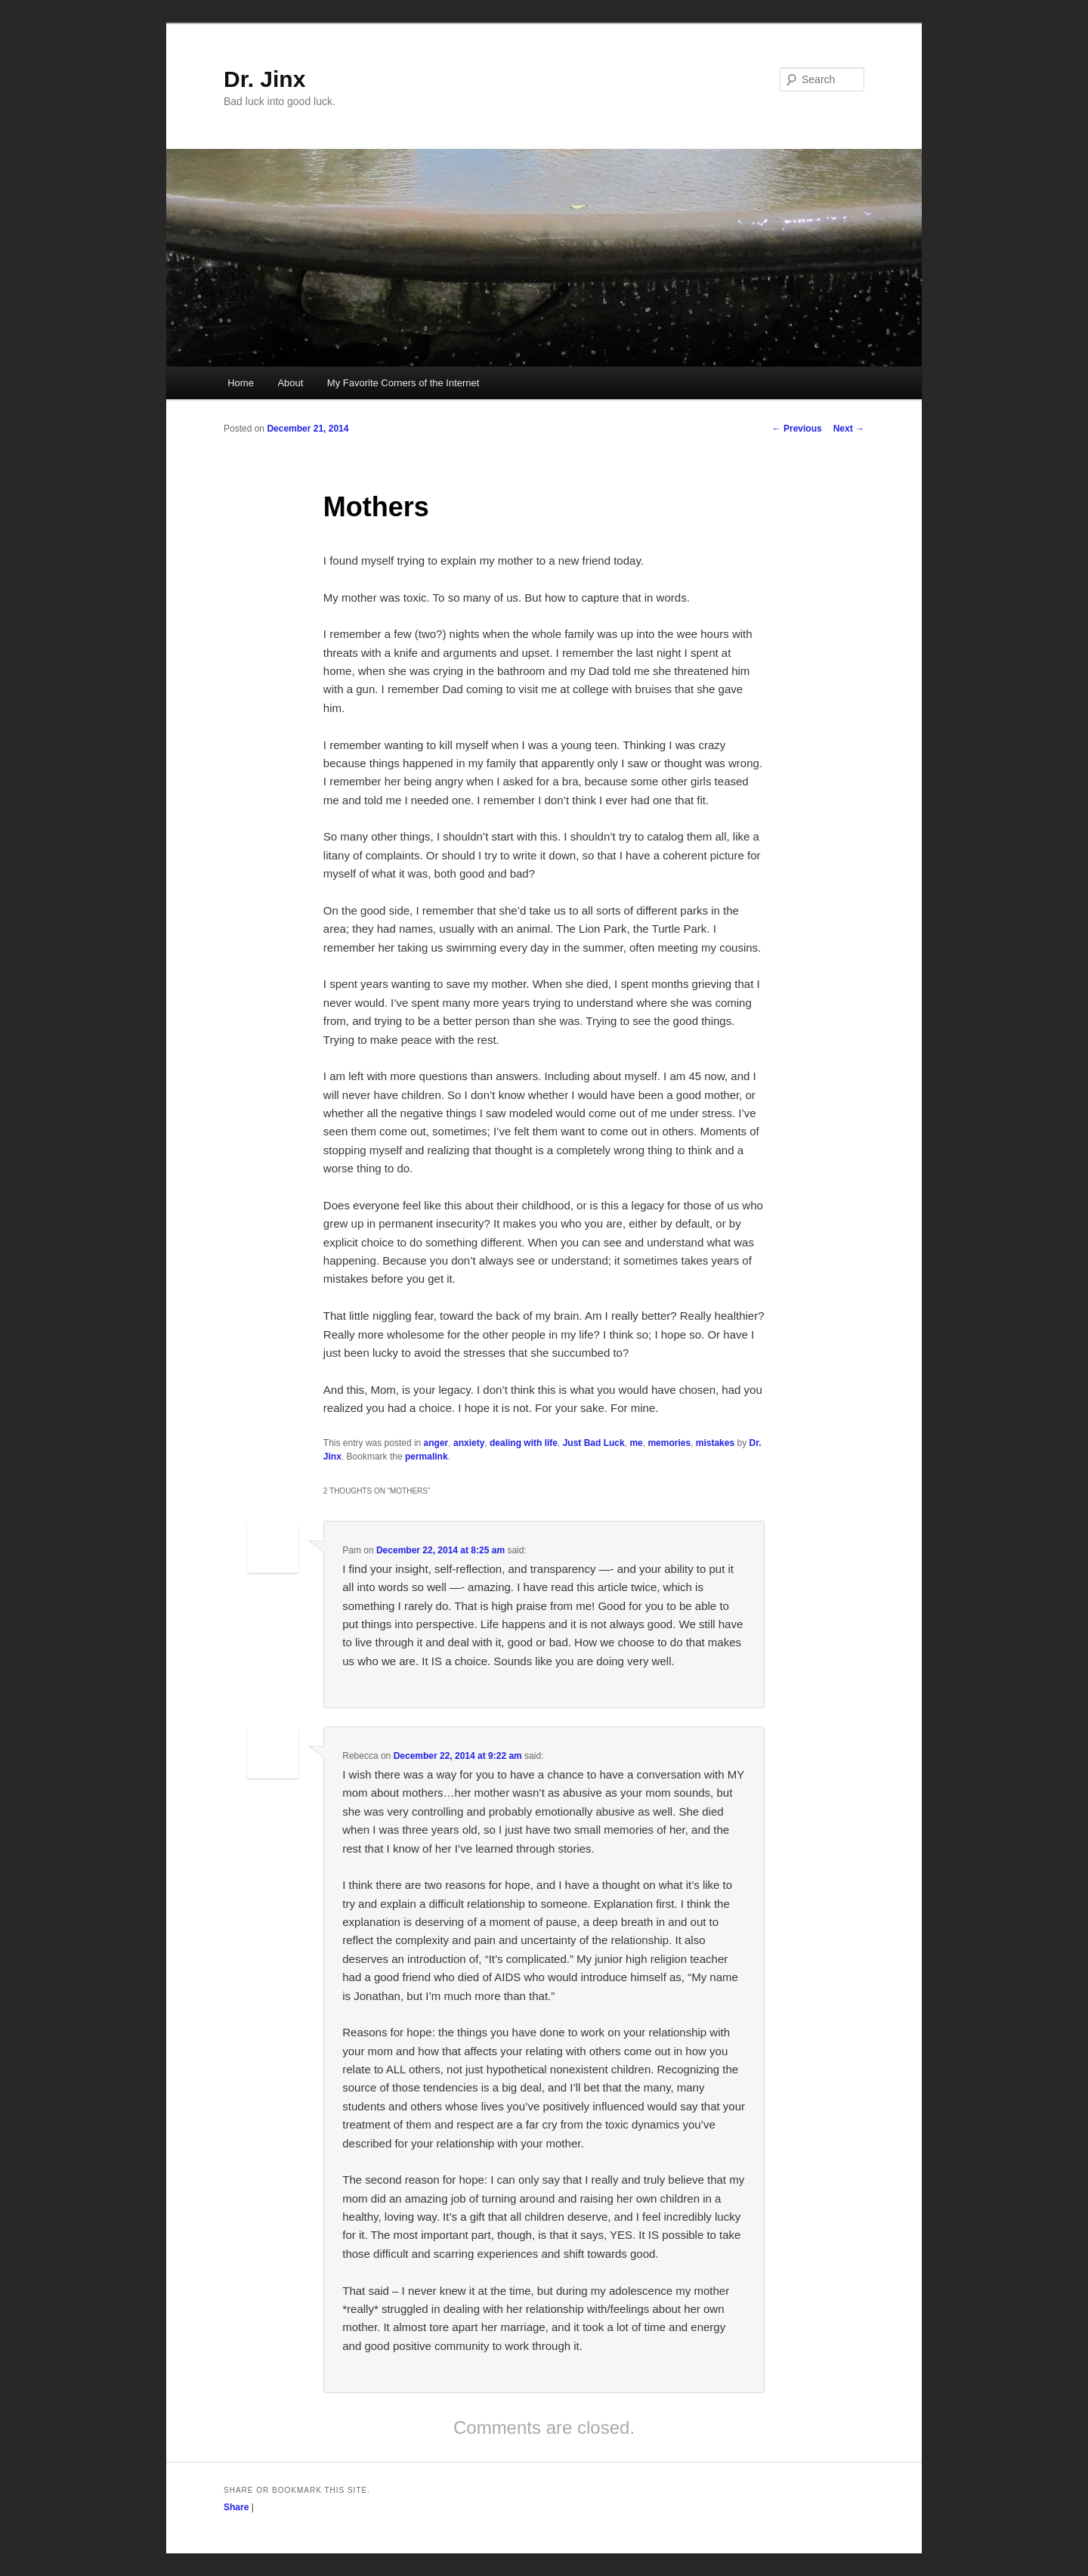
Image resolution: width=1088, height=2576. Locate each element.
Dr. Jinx (264, 79)
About (290, 383)
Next (848, 428)
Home (240, 383)
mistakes (715, 1443)
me (635, 1443)
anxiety (468, 1443)
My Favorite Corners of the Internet (403, 383)
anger (436, 1443)
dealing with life (524, 1443)
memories (669, 1443)
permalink (426, 1456)
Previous (797, 428)
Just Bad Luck (594, 1443)
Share (236, 2507)
